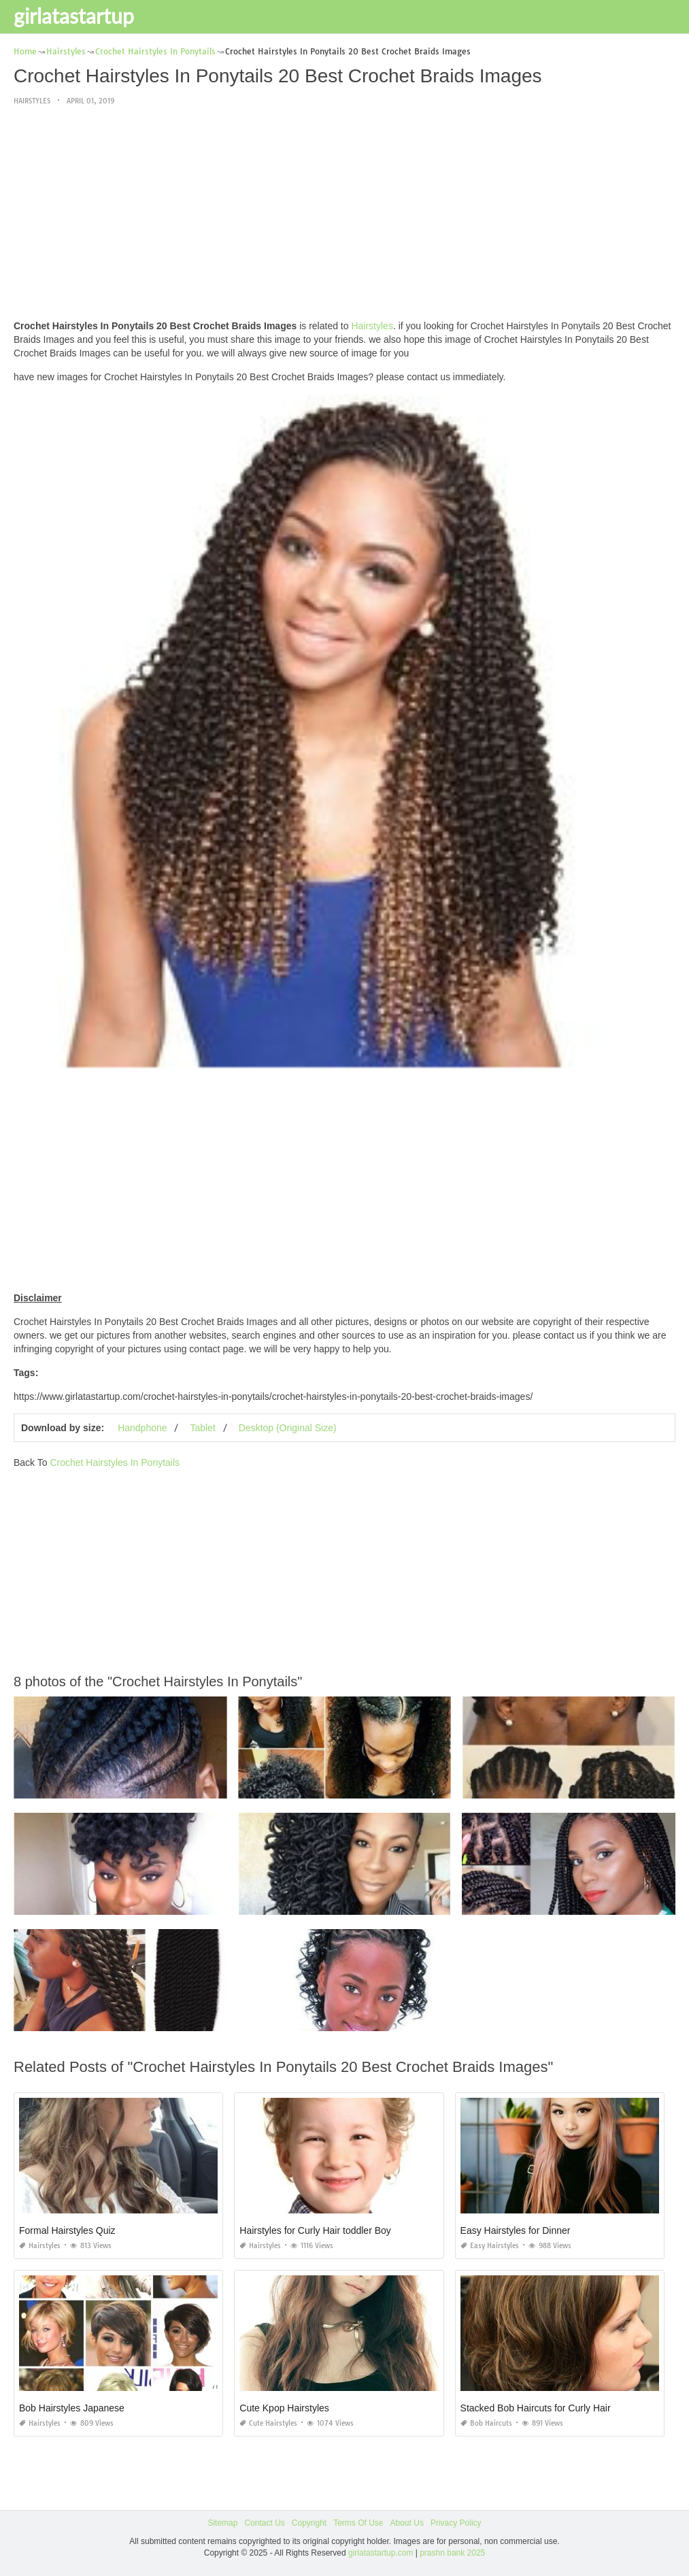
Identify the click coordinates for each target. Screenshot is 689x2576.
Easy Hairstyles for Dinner (515, 2230)
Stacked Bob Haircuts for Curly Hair (535, 2408)
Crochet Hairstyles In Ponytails (115, 1462)
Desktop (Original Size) (288, 1427)
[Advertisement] (344, 213)
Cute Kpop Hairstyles (284, 2408)
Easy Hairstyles (489, 2245)
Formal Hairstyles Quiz (67, 2230)
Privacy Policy (456, 2523)
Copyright (309, 2523)
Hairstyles (32, 101)
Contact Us (264, 2523)
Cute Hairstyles (268, 2423)
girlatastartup (74, 15)
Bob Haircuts (486, 2423)
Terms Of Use (358, 2523)
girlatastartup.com (380, 2553)
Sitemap (222, 2523)
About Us (407, 2523)
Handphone (142, 1427)
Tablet (202, 1427)
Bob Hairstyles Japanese (71, 2408)
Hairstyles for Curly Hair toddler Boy (315, 2230)
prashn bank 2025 (452, 2553)
